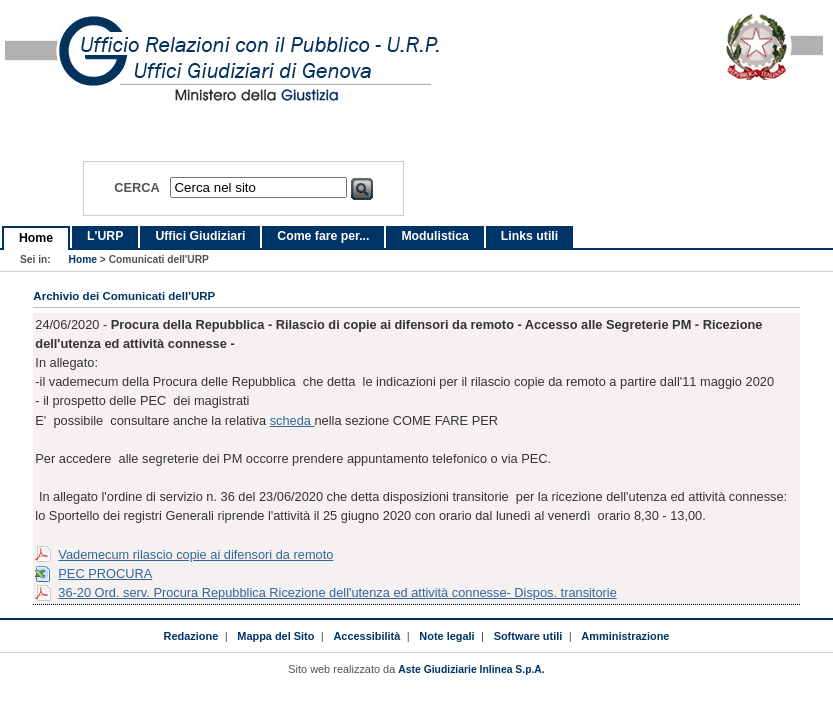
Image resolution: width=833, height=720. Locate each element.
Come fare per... (323, 236)
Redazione (191, 636)
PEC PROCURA (105, 573)
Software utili (528, 636)
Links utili (529, 236)
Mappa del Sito (275, 636)
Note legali (446, 636)
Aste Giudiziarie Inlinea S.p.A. (471, 669)
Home (36, 238)
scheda (292, 420)
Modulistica (434, 236)
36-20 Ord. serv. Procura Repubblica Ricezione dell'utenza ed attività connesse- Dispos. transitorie (337, 592)
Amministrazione (625, 636)
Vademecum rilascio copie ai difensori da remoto (195, 554)
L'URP (105, 236)
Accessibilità (366, 636)
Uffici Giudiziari (200, 236)
